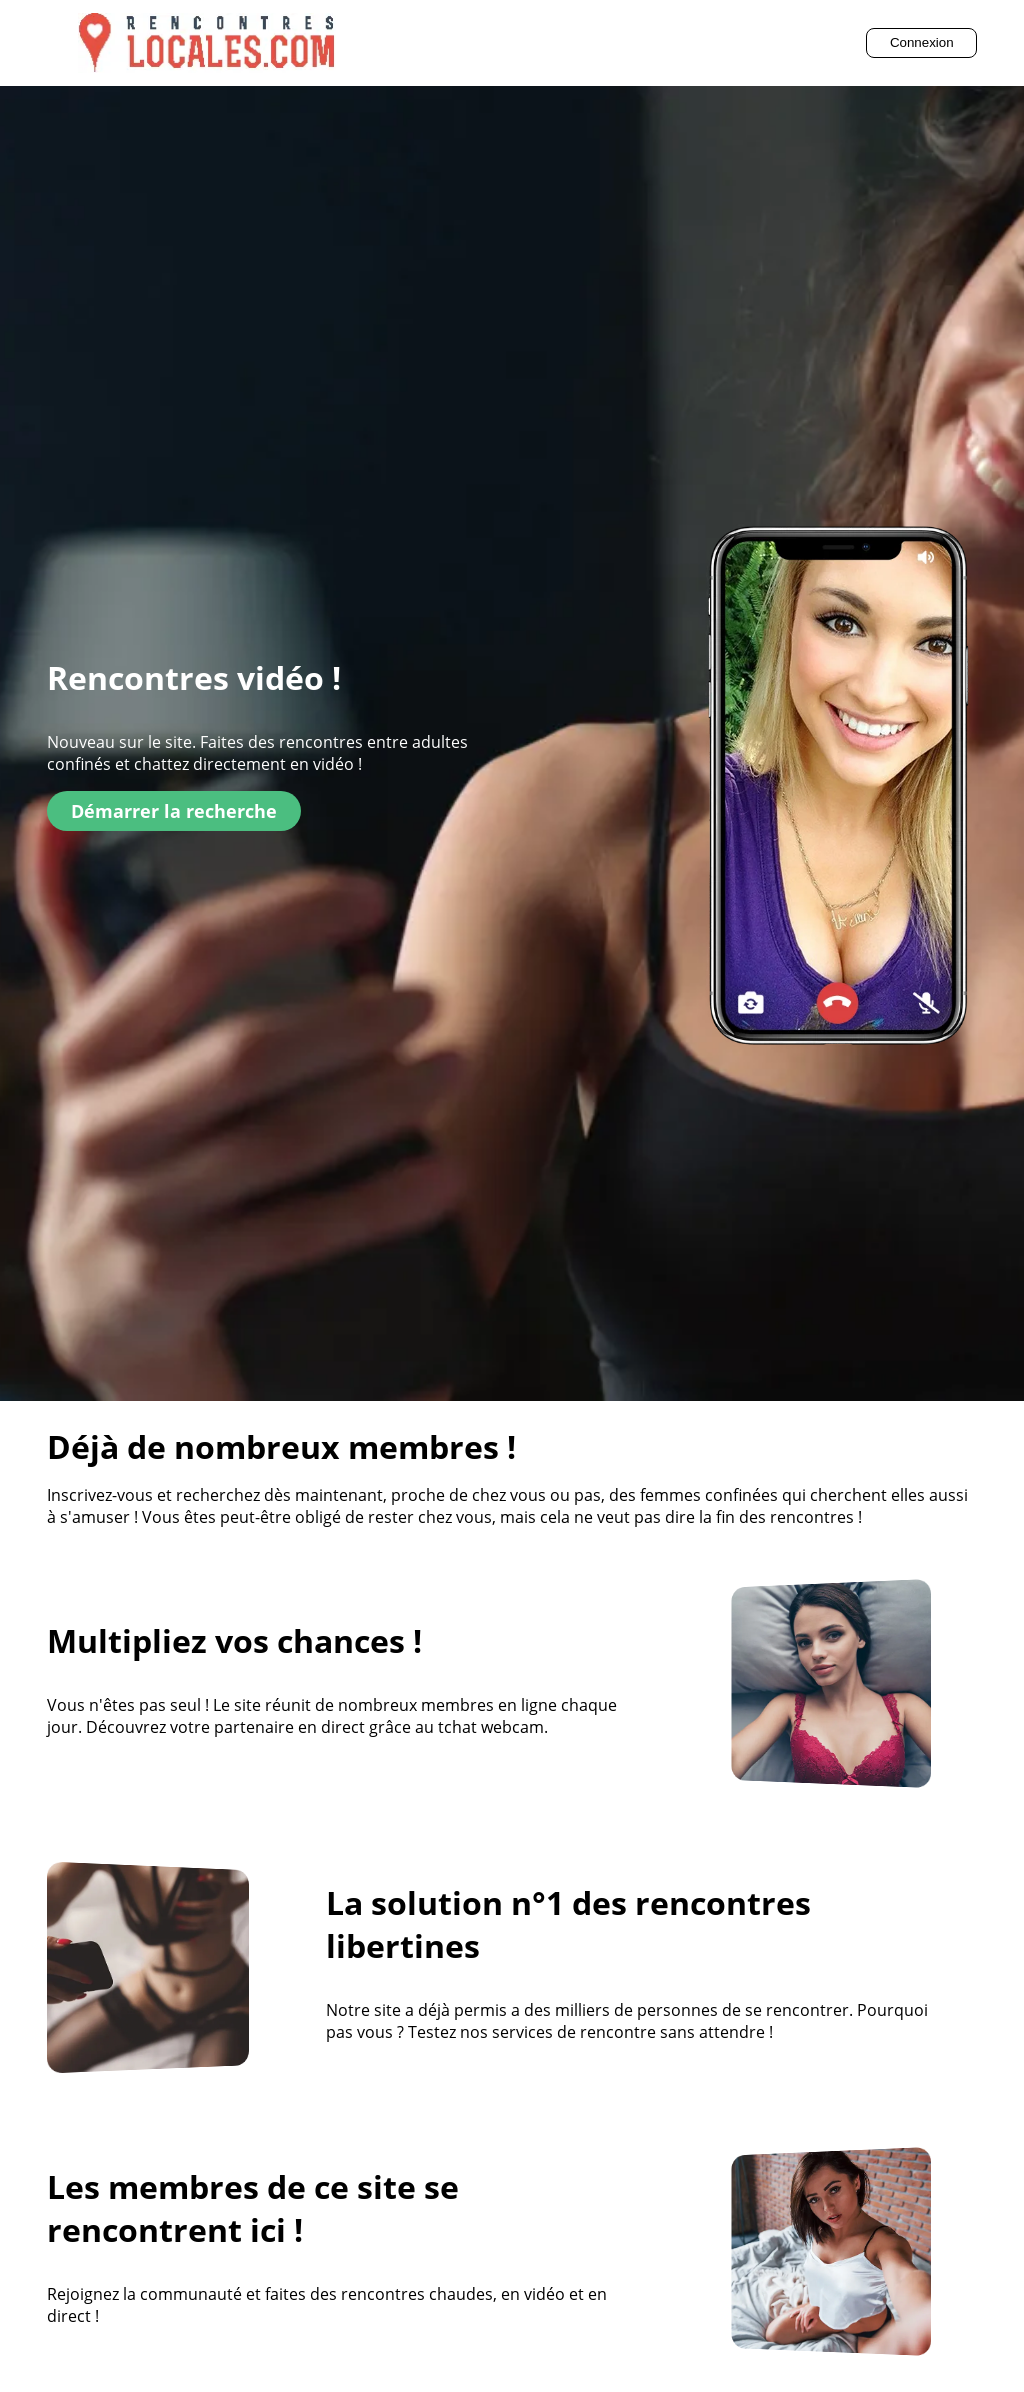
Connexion (922, 42)
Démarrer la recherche (174, 811)
